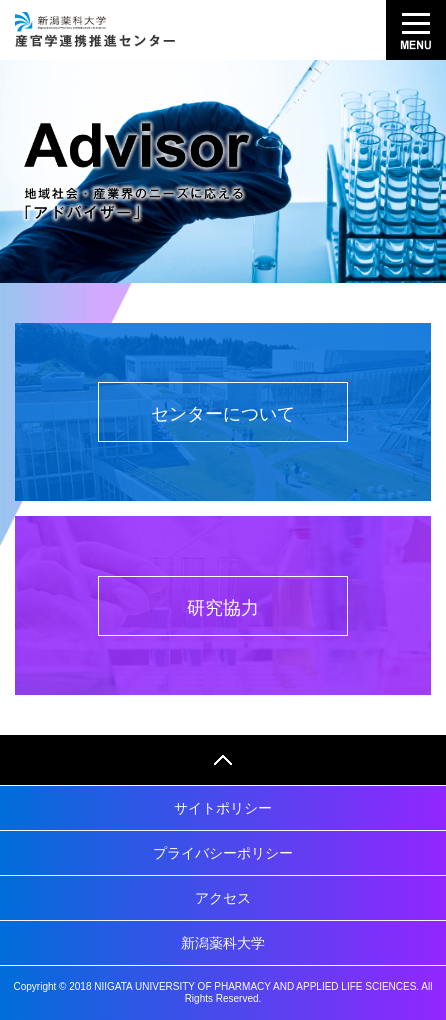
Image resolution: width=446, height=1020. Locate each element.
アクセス (223, 898)
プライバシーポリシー (223, 853)
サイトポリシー (223, 808)
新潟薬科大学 (223, 943)
